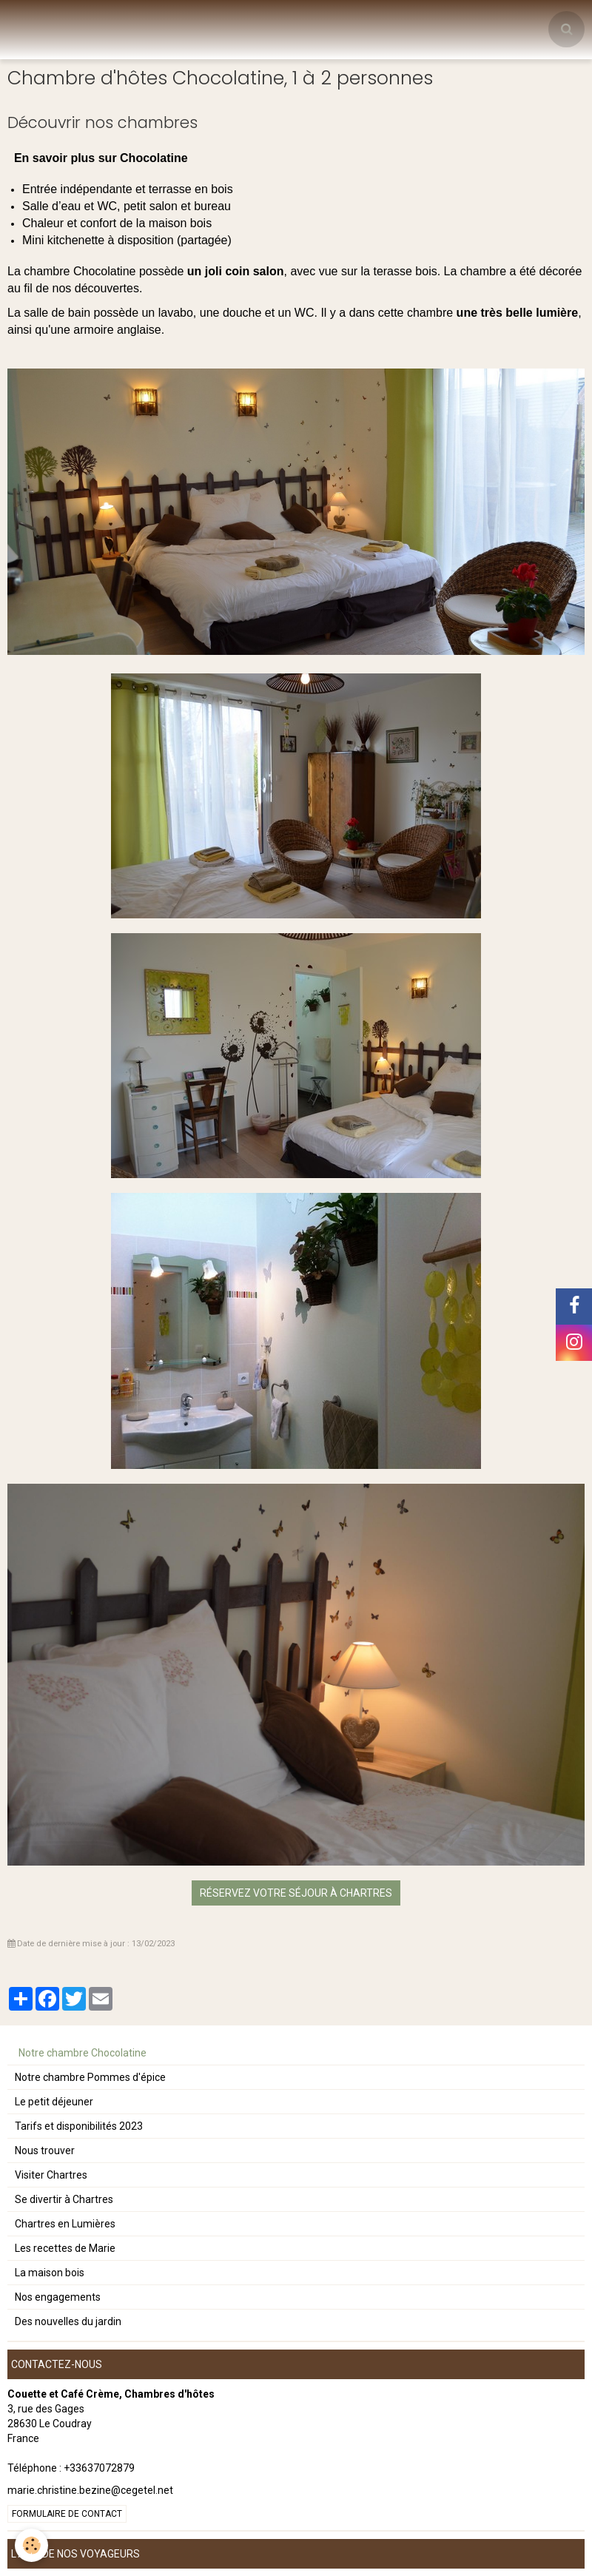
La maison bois (49, 2273)
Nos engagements (58, 2297)
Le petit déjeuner (54, 2102)
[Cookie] (31, 2545)
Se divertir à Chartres (64, 2199)
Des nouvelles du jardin (68, 2321)
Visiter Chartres (51, 2175)
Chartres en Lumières (65, 2224)
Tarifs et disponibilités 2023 (79, 2126)
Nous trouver (45, 2150)
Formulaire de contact (67, 2514)
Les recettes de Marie (65, 2248)
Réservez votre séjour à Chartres (296, 1893)
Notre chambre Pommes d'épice (90, 2077)
